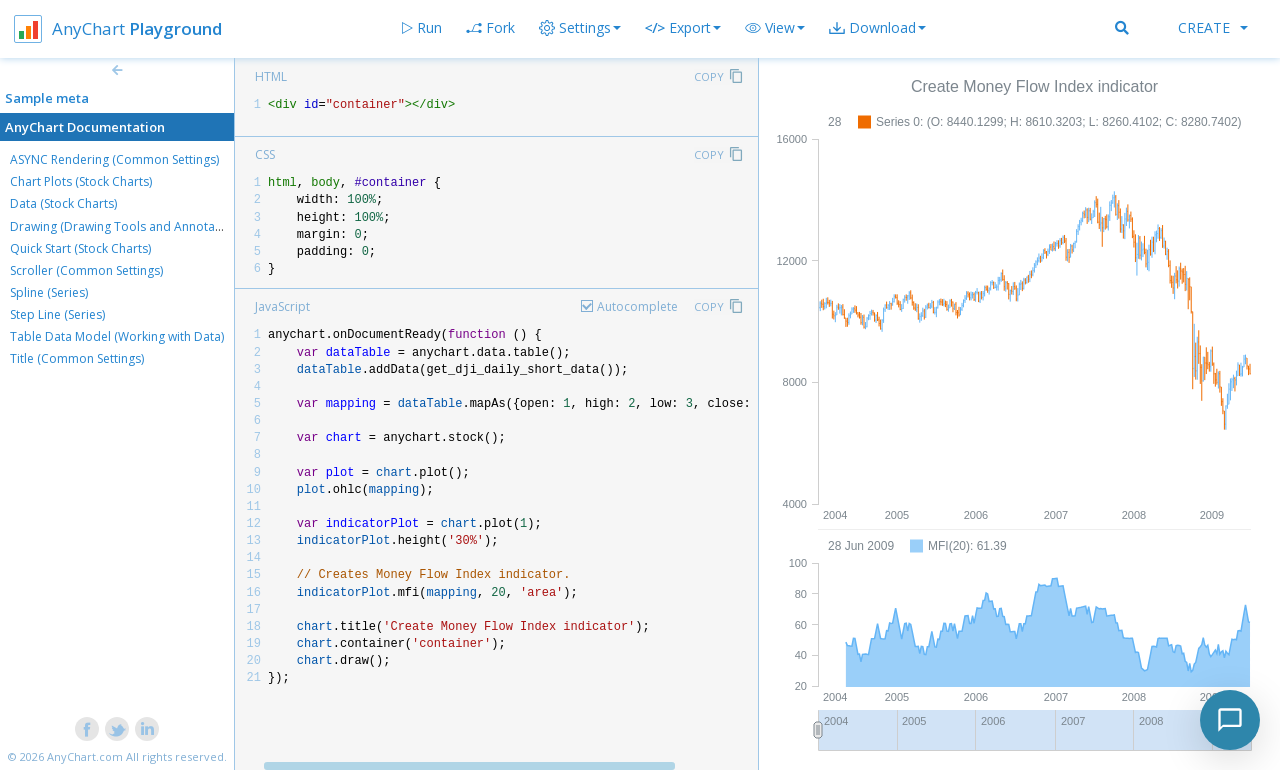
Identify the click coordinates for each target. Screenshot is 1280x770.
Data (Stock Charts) (63, 203)
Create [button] (1213, 27)
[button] (775, 28)
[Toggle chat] (1230, 720)
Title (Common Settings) (77, 358)
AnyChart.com (85, 756)
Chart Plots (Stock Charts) (81, 181)
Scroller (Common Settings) (86, 270)
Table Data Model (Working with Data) (117, 336)
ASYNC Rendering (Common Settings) (114, 159)
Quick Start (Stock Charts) (80, 248)
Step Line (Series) (57, 314)
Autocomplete (637, 306)
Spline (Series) (49, 292)
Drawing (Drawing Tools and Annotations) (128, 226)
